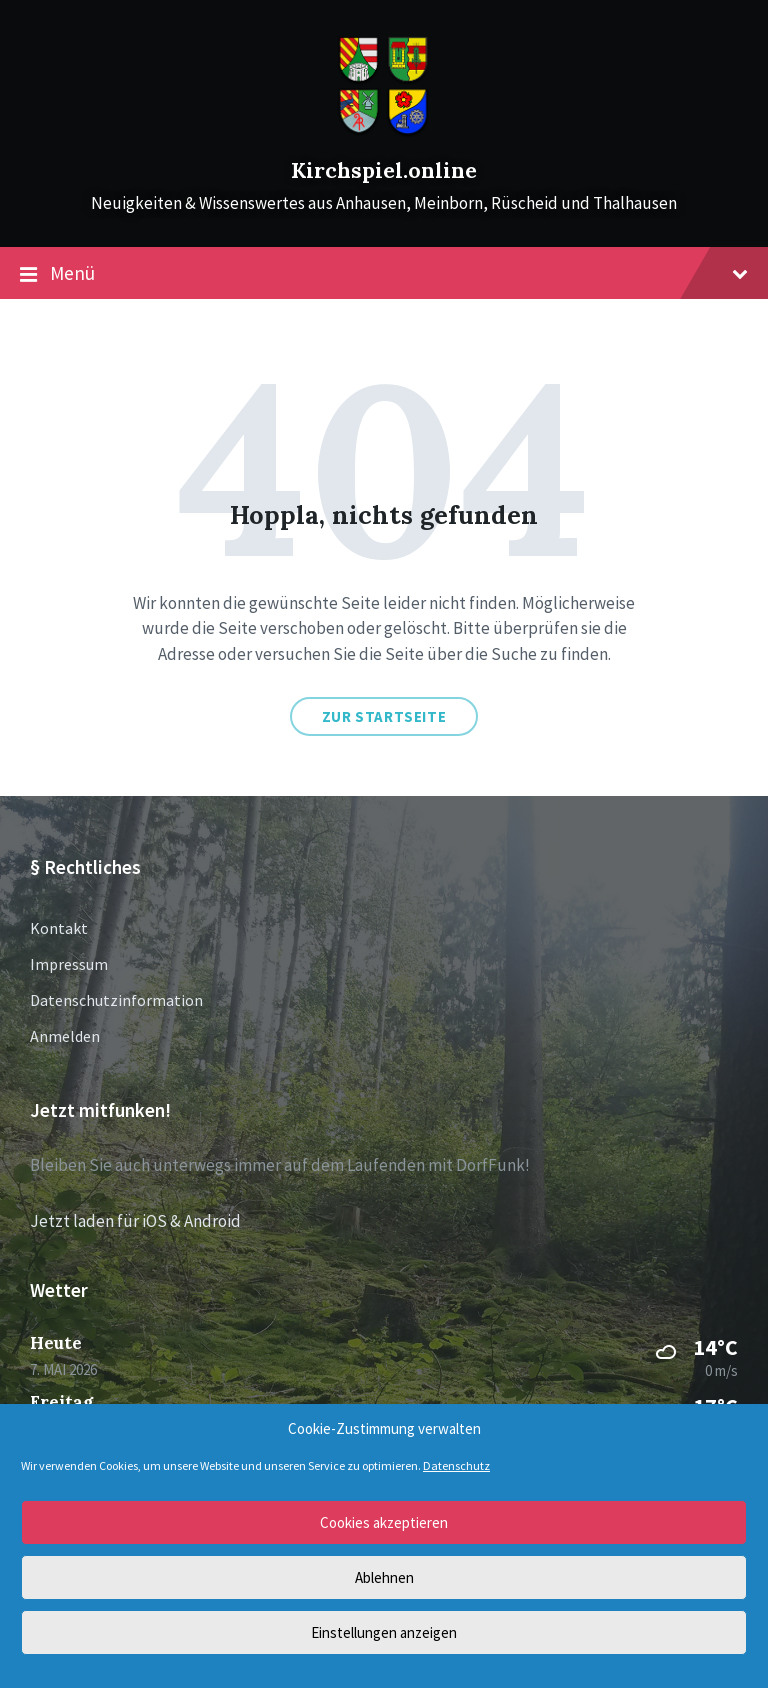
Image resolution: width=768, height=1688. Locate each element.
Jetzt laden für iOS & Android (135, 1221)
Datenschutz (456, 1465)
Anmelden (65, 1036)
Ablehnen (384, 1577)
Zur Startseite (384, 716)
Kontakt (59, 928)
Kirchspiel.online (384, 170)
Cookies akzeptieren (384, 1522)
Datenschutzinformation (116, 1000)
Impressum (69, 964)
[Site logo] (384, 134)
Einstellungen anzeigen (384, 1632)
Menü (384, 274)
